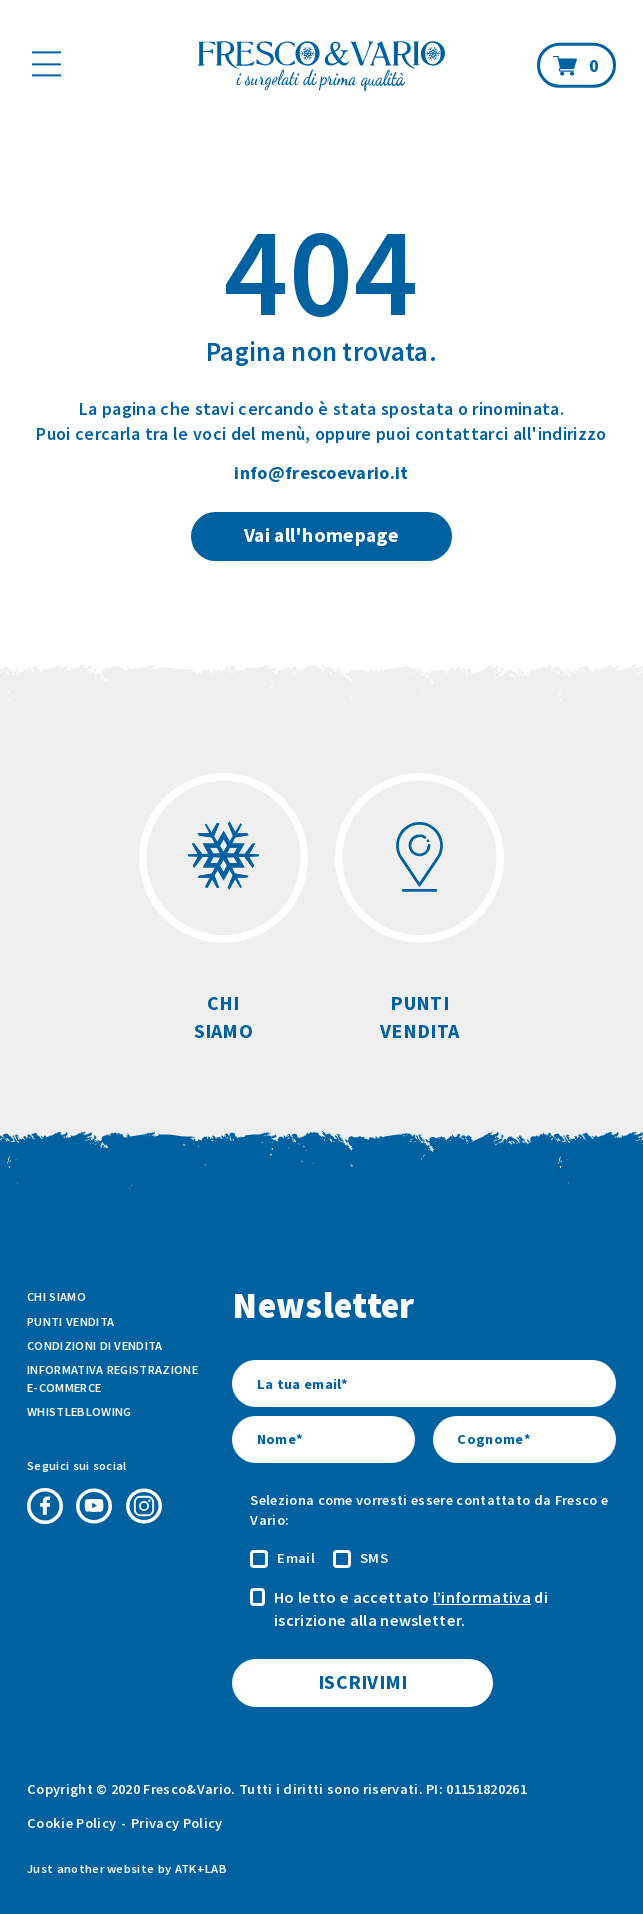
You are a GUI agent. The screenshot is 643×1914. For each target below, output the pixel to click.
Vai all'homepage (321, 535)
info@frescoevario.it (321, 472)
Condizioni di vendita (95, 1345)
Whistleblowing (79, 1411)
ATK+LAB (201, 1868)
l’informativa (482, 1597)
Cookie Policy (71, 1823)
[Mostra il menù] (46, 63)
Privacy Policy (176, 1823)
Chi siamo (56, 1296)
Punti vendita (70, 1321)
